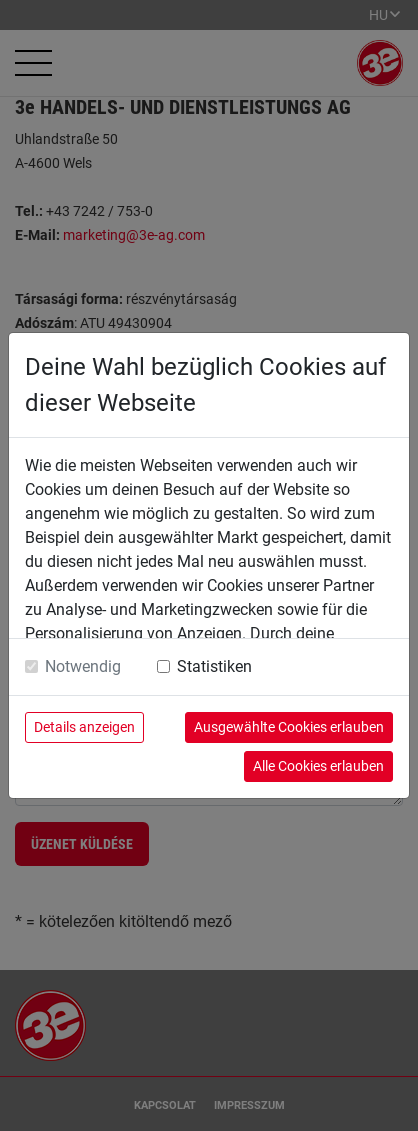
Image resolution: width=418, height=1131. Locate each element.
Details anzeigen (84, 727)
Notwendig (83, 666)
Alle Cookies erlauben (318, 766)
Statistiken (214, 666)
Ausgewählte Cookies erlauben (289, 727)
